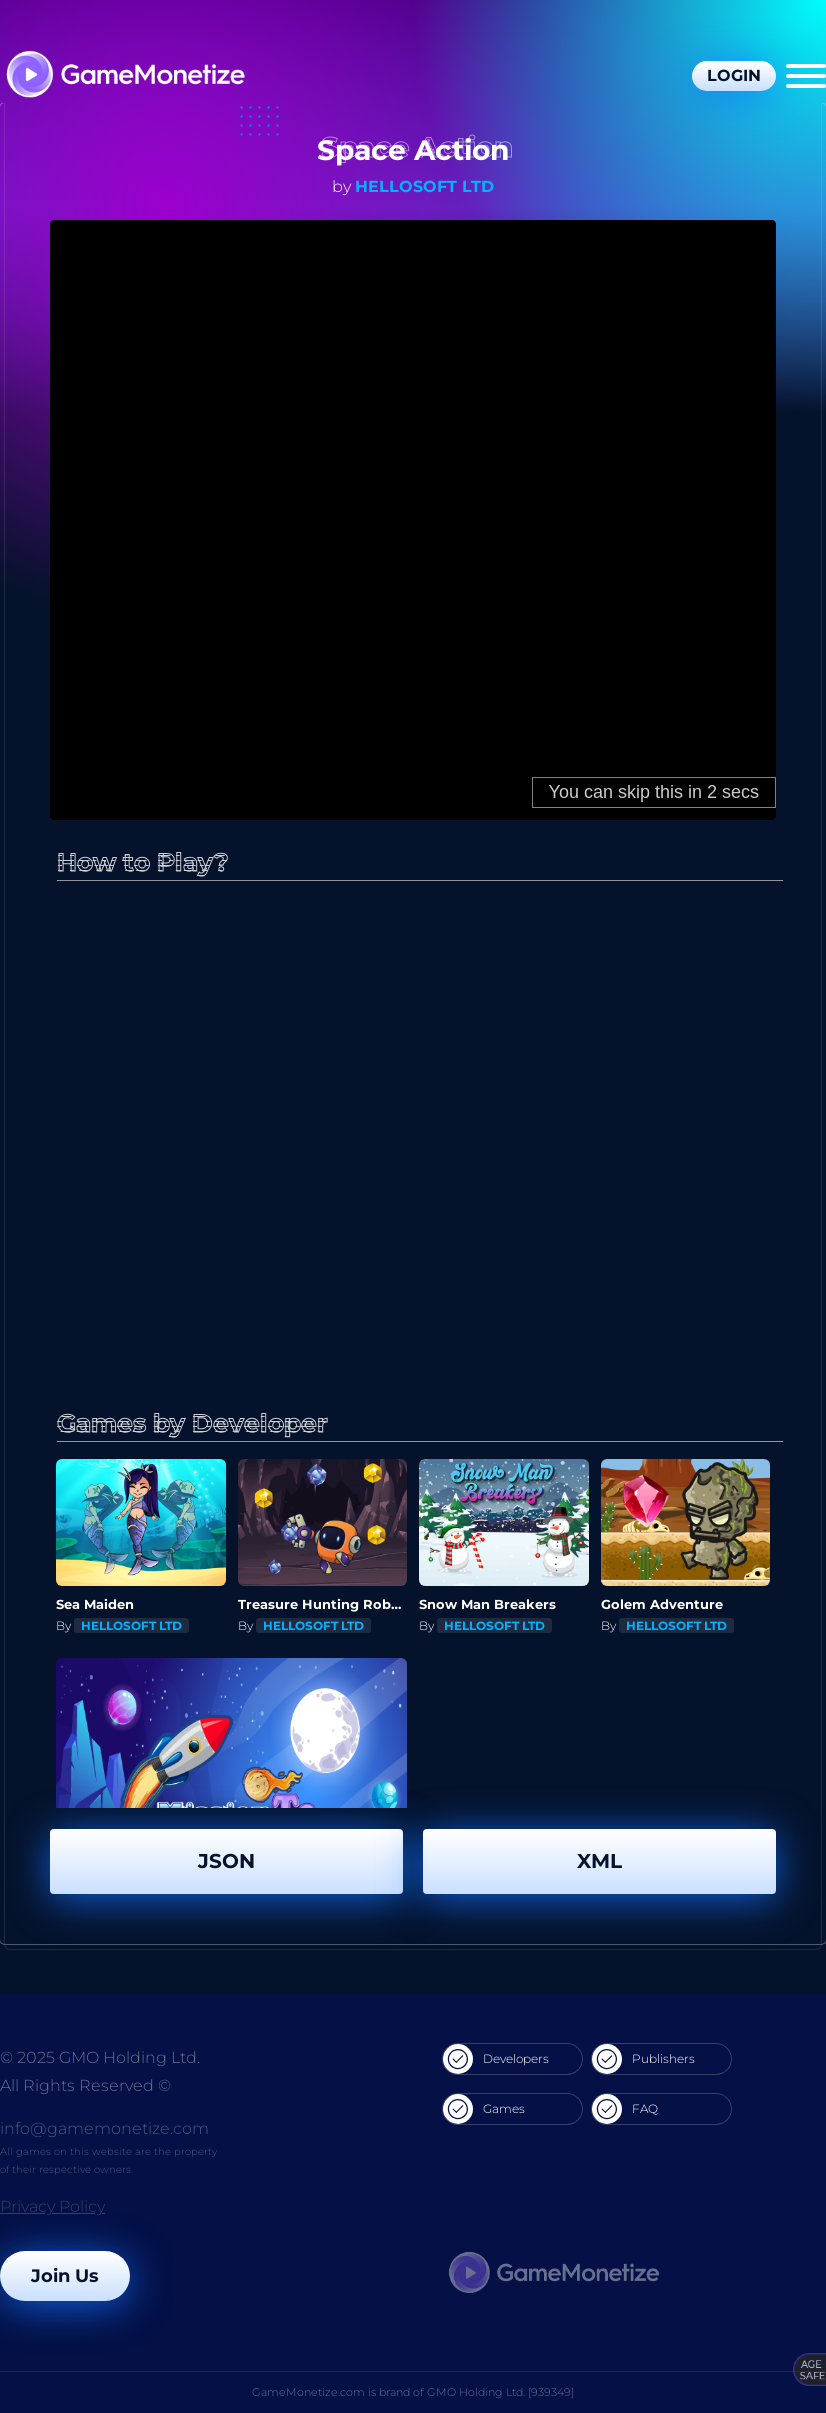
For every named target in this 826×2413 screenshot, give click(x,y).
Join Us (65, 2276)
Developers (496, 2059)
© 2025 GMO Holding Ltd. (100, 2057)
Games (484, 2109)
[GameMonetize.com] (124, 76)
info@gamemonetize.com (104, 2128)
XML (599, 1861)
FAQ (625, 2109)
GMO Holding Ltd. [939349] (500, 2392)
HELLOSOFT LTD (424, 186)
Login (734, 75)
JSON (226, 1861)
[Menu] (806, 76)
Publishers (643, 2059)
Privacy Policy (52, 2206)
